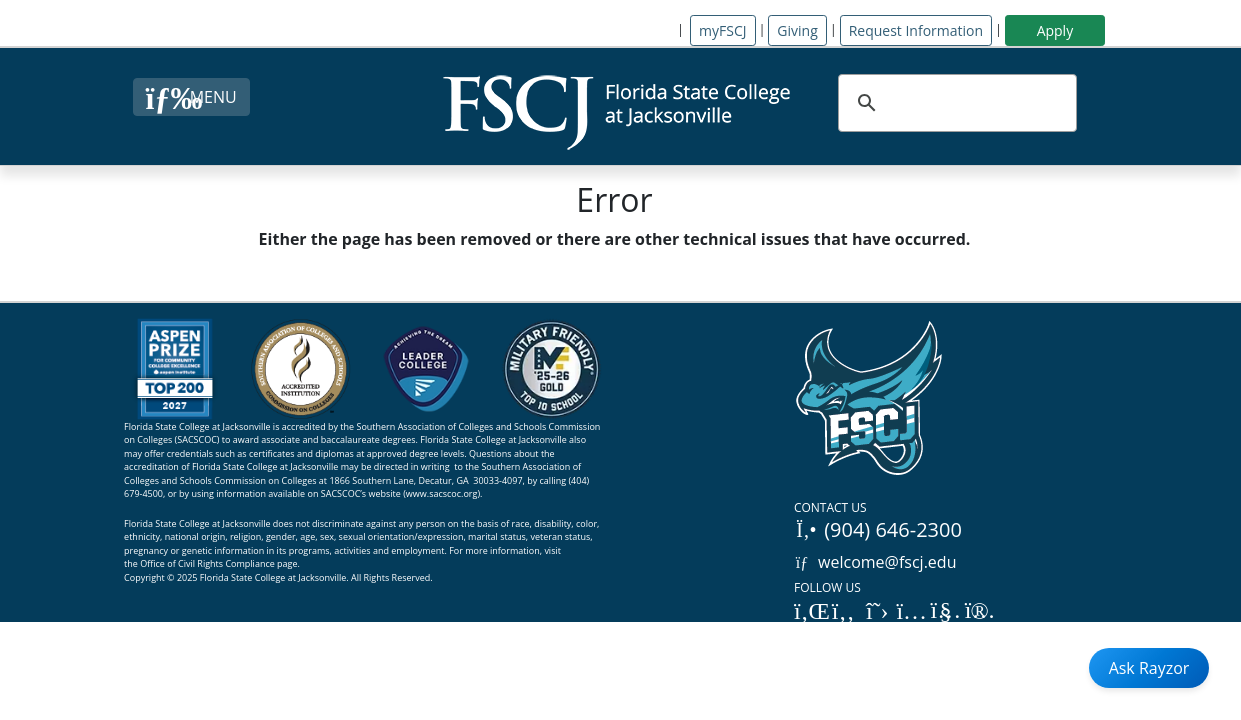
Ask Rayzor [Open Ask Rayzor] (1149, 668)
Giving (797, 30)
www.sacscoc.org (442, 493)
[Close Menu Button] (191, 97)
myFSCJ (722, 30)
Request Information (916, 30)
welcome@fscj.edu (875, 562)
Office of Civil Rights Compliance (207, 563)
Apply (1055, 30)
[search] (954, 103)
